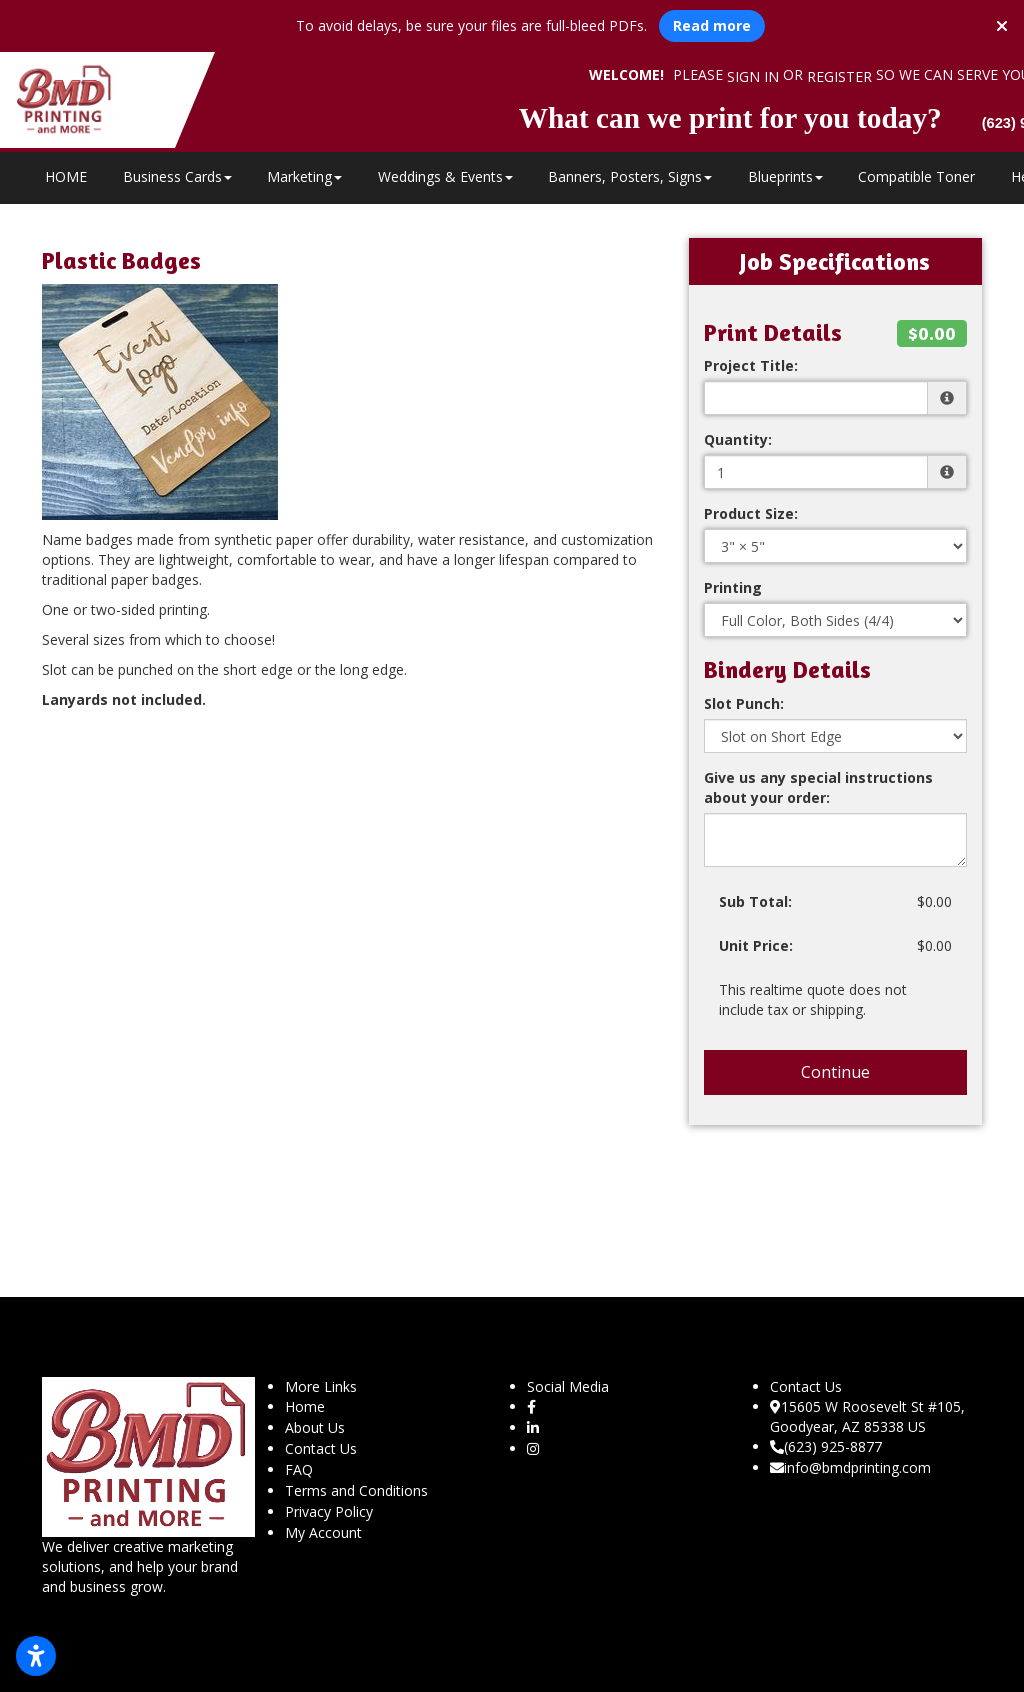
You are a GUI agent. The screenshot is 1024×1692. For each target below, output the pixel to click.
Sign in (753, 76)
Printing (733, 587)
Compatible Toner (916, 176)
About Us (315, 1427)
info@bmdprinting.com (850, 1467)
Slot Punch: (744, 703)
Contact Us (321, 1448)
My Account (323, 1532)
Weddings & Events (445, 176)
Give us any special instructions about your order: (818, 787)
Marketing (304, 176)
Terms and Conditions (356, 1490)
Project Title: (751, 365)
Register (839, 76)
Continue (835, 1072)
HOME (66, 176)
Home (305, 1406)
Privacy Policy (329, 1511)
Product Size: (751, 513)
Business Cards (177, 176)
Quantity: (738, 439)
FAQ (299, 1469)
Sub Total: (755, 901)
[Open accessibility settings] (36, 1656)
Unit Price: (756, 945)
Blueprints (785, 176)
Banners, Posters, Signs (630, 176)
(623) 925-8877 (826, 1446)
